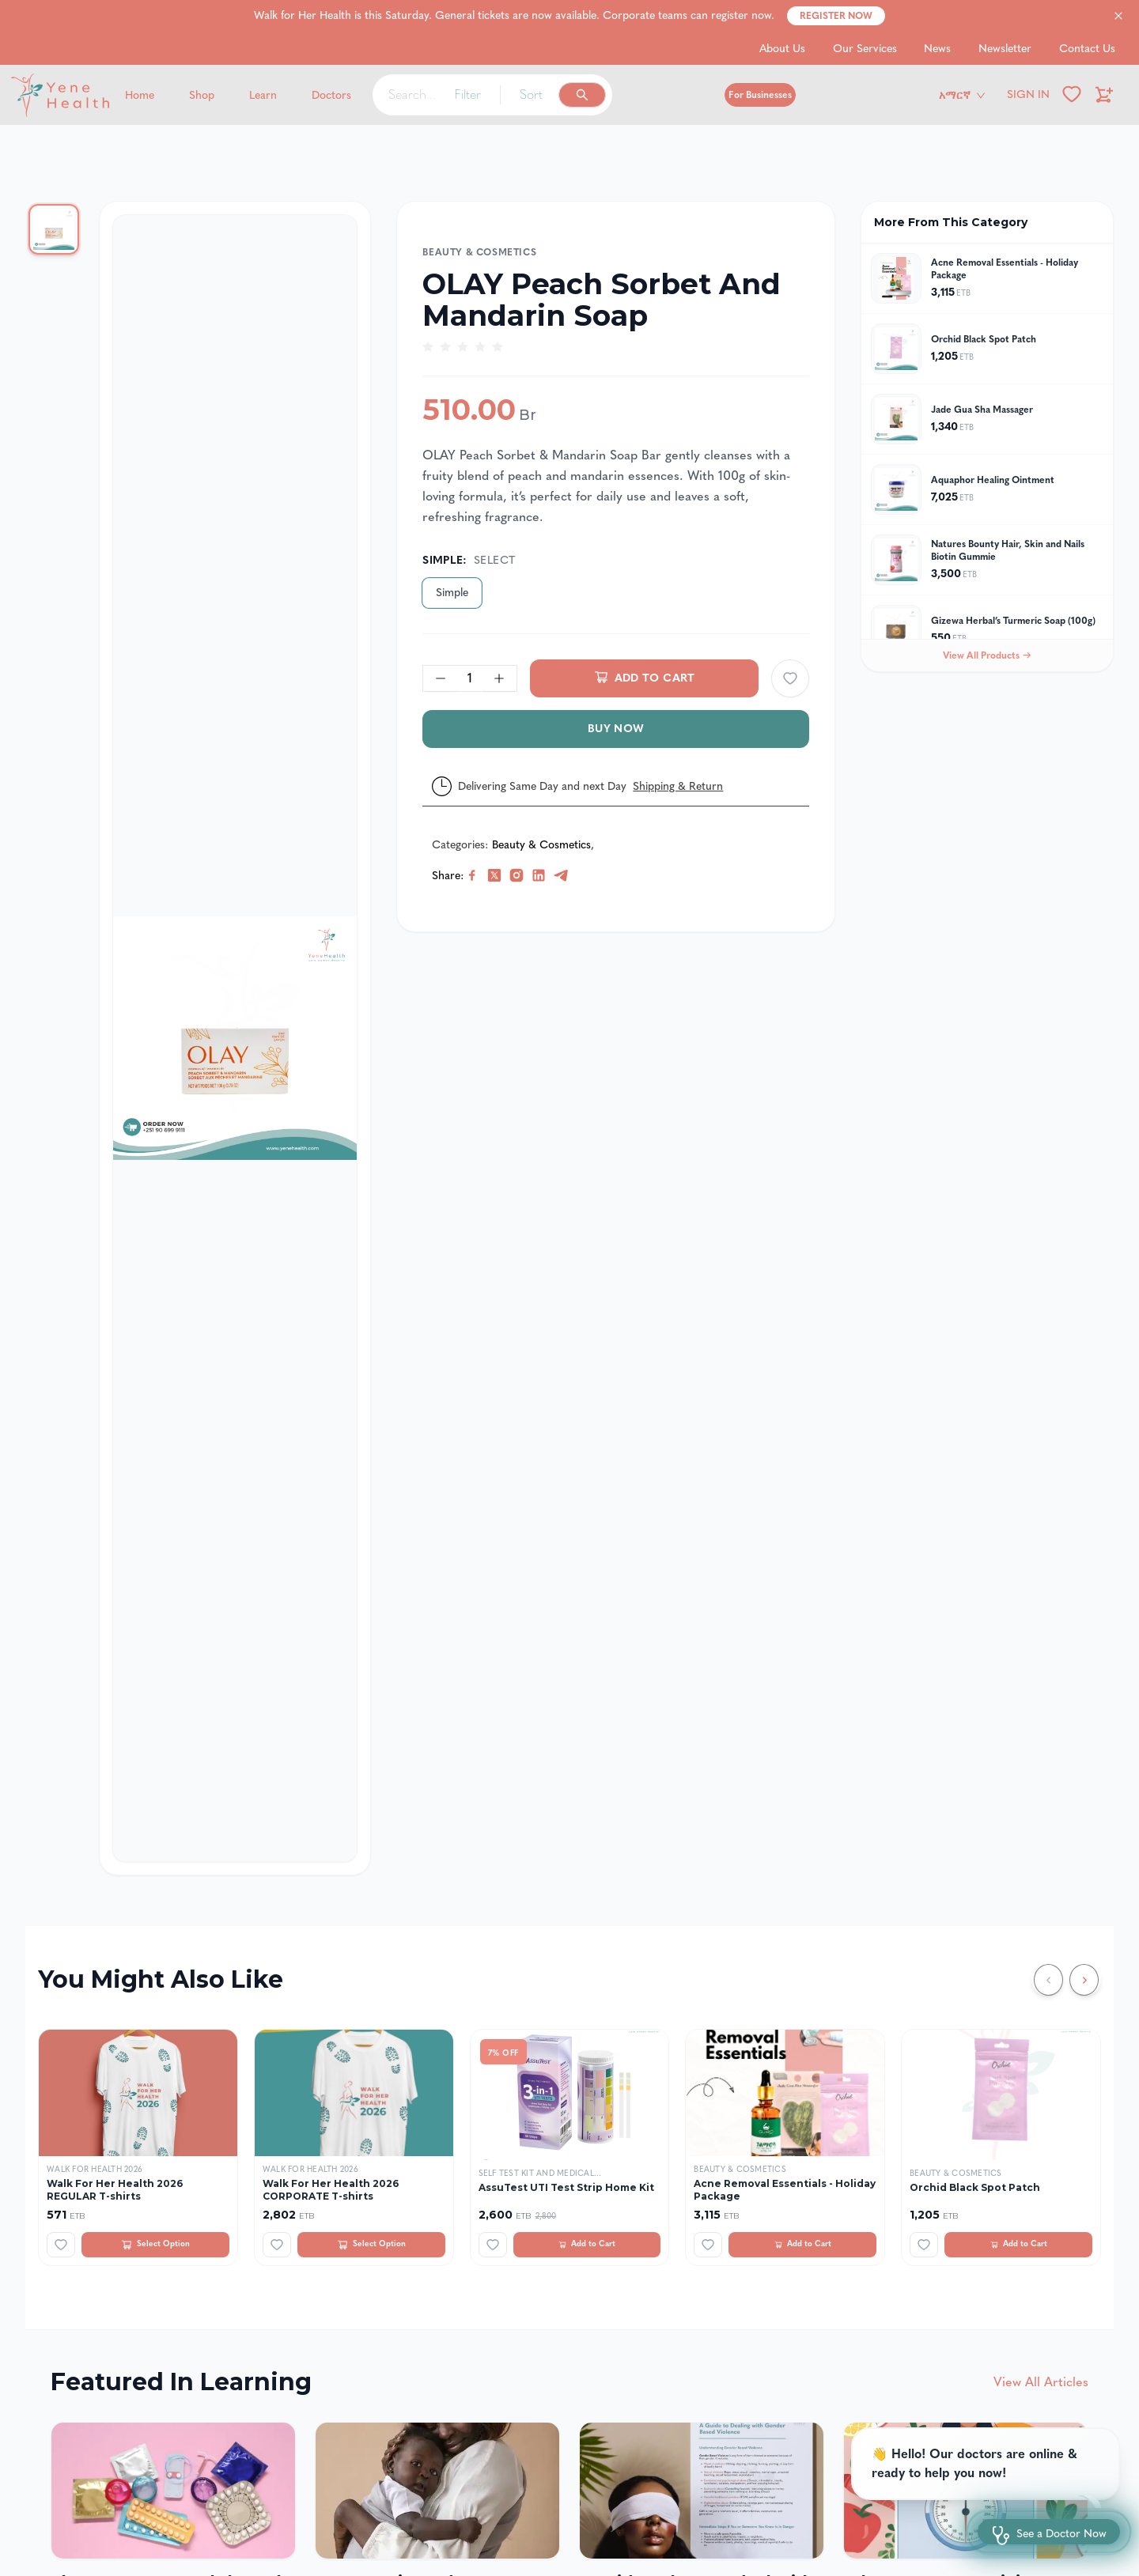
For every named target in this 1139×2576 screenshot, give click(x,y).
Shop (201, 95)
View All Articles (1040, 2381)
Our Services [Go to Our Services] (865, 48)
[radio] (427, 347)
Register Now (836, 15)
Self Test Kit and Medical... (540, 2173)
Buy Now (616, 728)
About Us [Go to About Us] (782, 48)
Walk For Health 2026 (94, 2169)
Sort (531, 94)
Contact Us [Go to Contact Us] (1087, 48)
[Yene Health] (135, 95)
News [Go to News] (937, 48)
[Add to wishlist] (790, 678)
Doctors (331, 95)
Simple (452, 592)
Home (139, 95)
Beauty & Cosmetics (479, 252)
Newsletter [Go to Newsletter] (1004, 48)
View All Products (987, 655)
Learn (263, 95)
